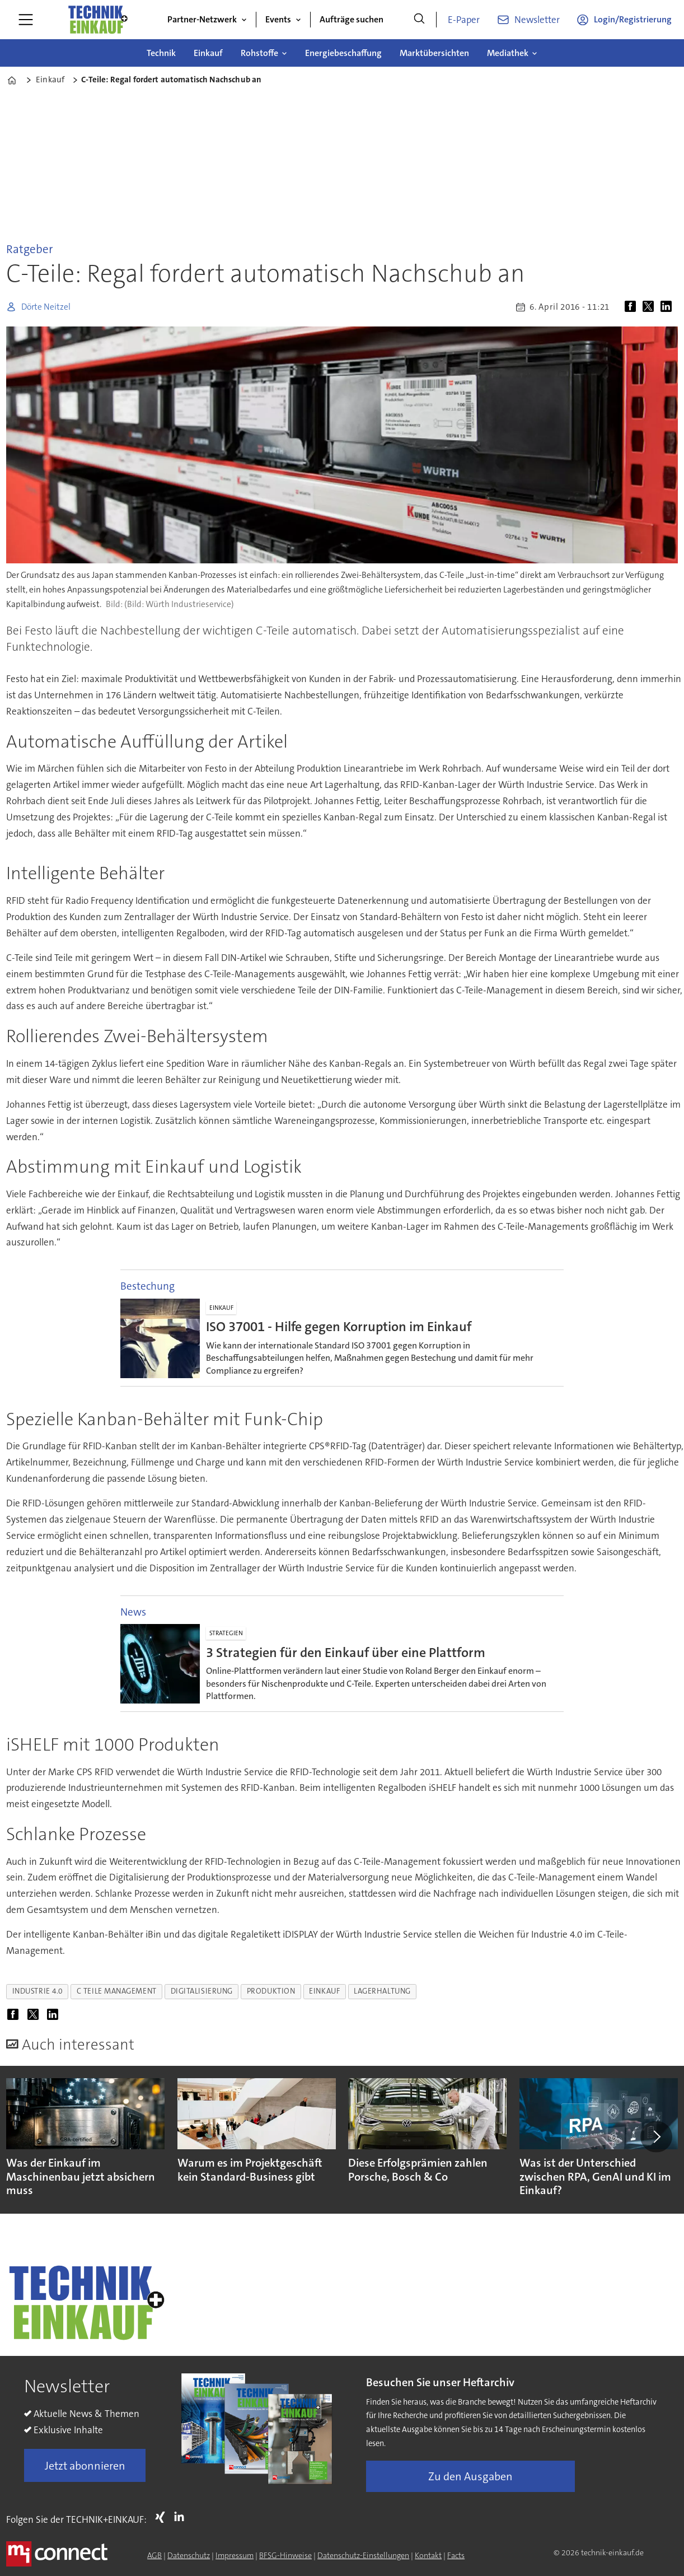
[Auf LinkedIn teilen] (668, 306)
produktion (271, 1991)
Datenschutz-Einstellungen (363, 2555)
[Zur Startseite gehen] (97, 19)
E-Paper (464, 19)
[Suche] (419, 19)
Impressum (234, 2555)
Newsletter (537, 19)
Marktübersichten (434, 53)
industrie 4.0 (37, 1991)
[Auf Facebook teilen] (632, 306)
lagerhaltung (382, 1991)
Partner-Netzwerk (202, 19)
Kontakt (428, 2555)
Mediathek (507, 53)
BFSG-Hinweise (285, 2555)
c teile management (117, 1991)
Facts (456, 2555)
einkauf (324, 1991)
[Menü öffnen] (25, 19)
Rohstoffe (259, 53)
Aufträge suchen (351, 19)
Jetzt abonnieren (85, 2465)
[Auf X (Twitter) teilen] (650, 306)
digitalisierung (202, 1991)
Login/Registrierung (633, 19)
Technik (161, 53)
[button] (656, 2136)
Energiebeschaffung (343, 53)
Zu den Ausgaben (470, 2476)
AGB (154, 2555)
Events (278, 19)
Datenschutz (188, 2555)
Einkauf (208, 53)
